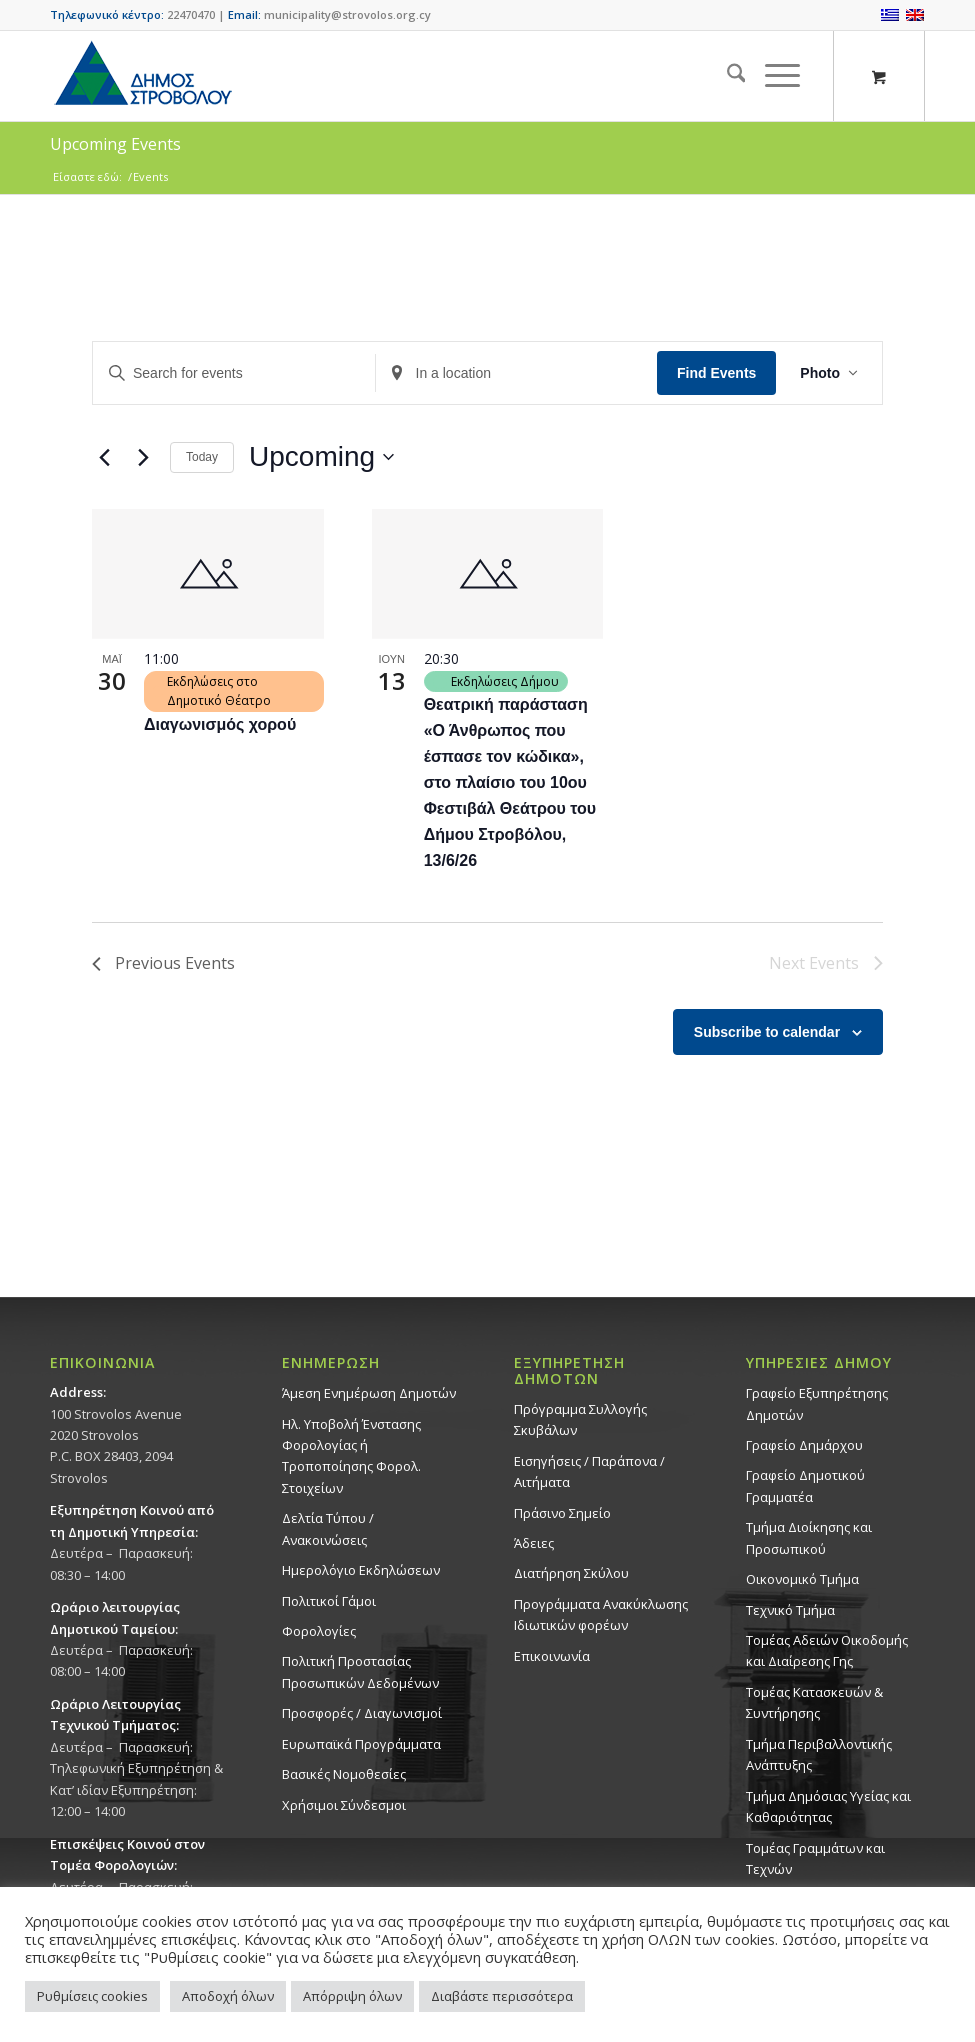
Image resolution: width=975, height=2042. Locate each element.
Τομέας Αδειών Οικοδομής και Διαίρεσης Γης (827, 1650)
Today (202, 457)
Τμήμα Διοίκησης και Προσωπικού (809, 1537)
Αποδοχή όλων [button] (228, 1996)
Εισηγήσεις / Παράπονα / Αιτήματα (589, 1471)
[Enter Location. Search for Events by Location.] (517, 373)
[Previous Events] (104, 457)
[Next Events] (143, 457)
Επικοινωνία (552, 1656)
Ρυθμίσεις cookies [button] (92, 1996)
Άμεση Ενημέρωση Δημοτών (369, 1393)
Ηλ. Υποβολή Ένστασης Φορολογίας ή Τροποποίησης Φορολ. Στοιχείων (351, 1456)
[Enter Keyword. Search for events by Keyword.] (234, 373)
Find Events (716, 373)
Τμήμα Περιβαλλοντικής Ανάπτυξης (819, 1754)
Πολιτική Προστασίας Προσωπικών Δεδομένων (360, 1671)
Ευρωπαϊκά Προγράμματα (361, 1744)
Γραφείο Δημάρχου (804, 1445)
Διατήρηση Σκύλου (571, 1573)
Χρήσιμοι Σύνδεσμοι (344, 1805)
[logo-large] (142, 76)
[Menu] (772, 76)
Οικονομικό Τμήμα (802, 1579)
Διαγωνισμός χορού (220, 724)
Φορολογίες (319, 1631)
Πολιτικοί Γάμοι (329, 1601)
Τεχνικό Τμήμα (790, 1610)
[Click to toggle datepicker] (321, 457)
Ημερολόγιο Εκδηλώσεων (361, 1570)
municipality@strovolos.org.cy (347, 14)
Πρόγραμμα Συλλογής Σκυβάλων (580, 1419)
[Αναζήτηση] (726, 76)
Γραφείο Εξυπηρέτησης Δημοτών (817, 1403)
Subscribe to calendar (767, 1032)
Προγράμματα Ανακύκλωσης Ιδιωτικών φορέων (601, 1614)
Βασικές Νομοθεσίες (344, 1774)
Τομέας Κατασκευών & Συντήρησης (814, 1702)
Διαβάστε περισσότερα (502, 1996)
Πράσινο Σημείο (562, 1513)
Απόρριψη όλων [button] (352, 1996)
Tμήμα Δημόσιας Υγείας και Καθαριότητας (828, 1806)
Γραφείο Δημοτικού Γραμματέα (805, 1485)
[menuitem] (726, 76)
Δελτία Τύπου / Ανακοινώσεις (328, 1528)
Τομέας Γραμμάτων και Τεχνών (815, 1858)
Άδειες (534, 1543)
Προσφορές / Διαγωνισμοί (362, 1713)
